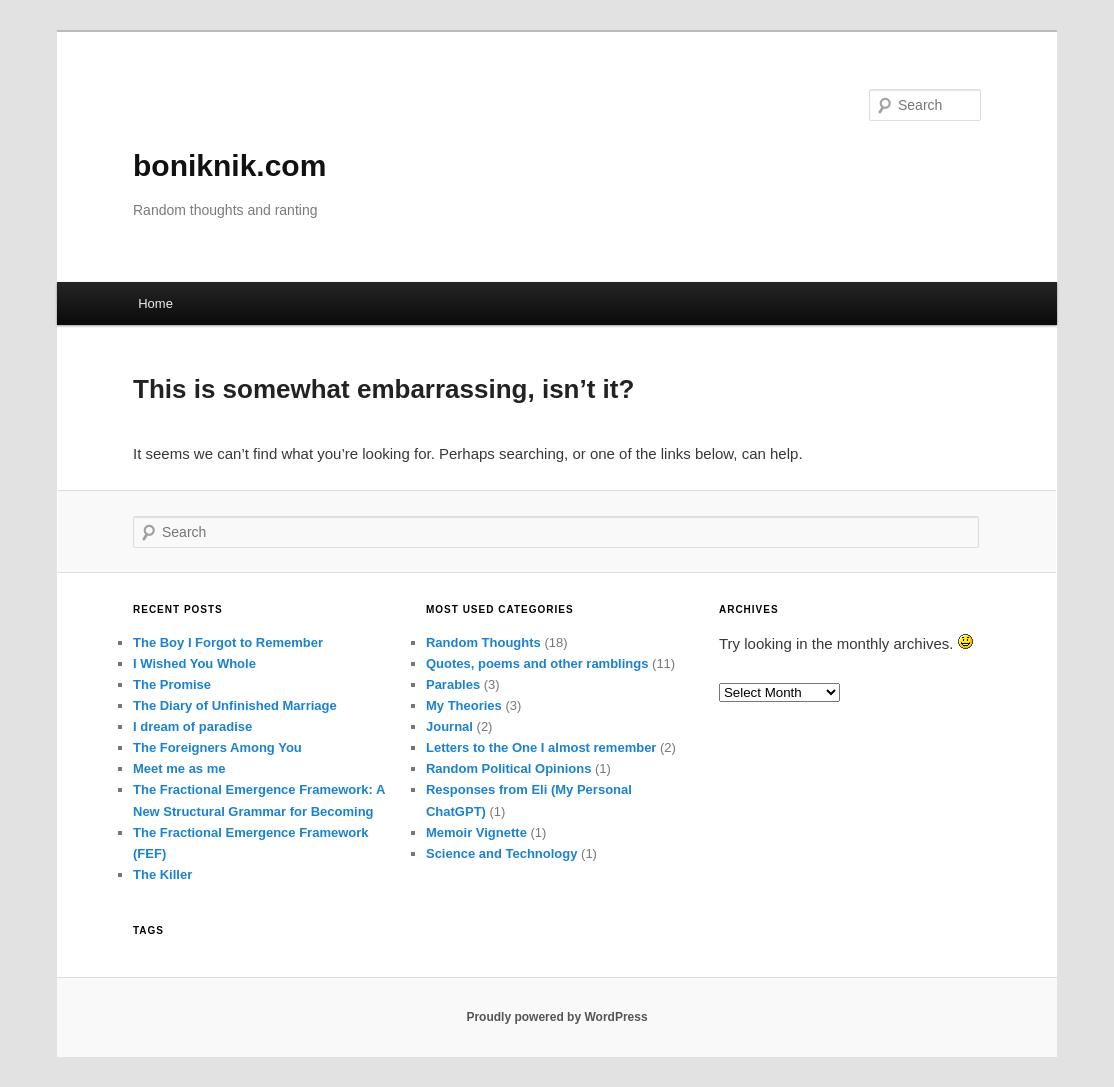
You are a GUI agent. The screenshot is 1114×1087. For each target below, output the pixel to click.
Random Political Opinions (508, 768)
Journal (449, 726)
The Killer (162, 874)
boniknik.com (229, 165)
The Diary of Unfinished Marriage (235, 705)
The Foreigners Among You (217, 747)
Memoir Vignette (476, 832)
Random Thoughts (483, 642)
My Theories (464, 705)
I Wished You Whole (194, 663)
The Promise (172, 684)
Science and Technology (501, 853)
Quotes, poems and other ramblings (537, 663)
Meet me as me (179, 768)
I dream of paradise (192, 726)
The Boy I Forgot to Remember (228, 642)
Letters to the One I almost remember (541, 747)
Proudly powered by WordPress (556, 1017)
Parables (453, 684)
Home (155, 303)
